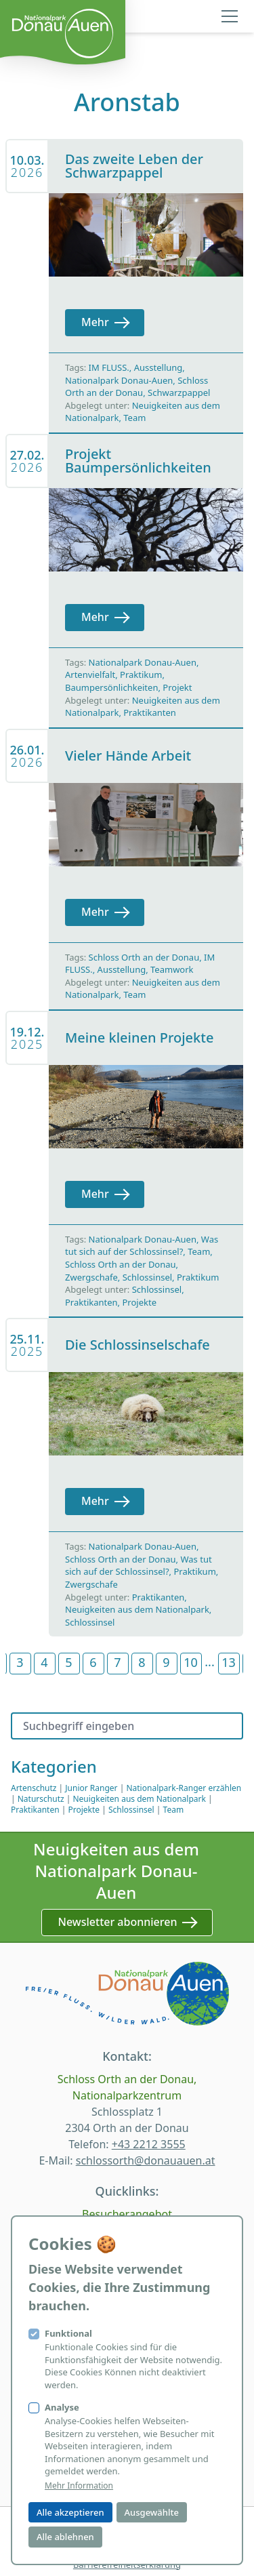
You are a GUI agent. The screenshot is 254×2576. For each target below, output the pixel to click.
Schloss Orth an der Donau (136, 386)
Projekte (139, 1302)
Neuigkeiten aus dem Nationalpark (137, 1609)
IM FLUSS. (109, 367)
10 (191, 1662)
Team (134, 417)
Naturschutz (41, 1799)
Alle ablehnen (65, 2537)
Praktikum (141, 674)
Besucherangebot (127, 2214)
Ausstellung (158, 367)
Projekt (177, 687)
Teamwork (172, 969)
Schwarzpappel (179, 392)
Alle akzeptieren (70, 2512)
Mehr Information (79, 2485)
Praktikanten (149, 712)
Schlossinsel (147, 1277)
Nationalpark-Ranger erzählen (183, 1788)
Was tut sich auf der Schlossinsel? (141, 1245)
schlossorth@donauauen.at (145, 2160)
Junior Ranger (91, 1788)
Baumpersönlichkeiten (111, 687)
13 (228, 1662)
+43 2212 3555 (149, 2144)
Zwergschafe (91, 1277)
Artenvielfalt (90, 674)
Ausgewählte (152, 2512)
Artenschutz (33, 1788)
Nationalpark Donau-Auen (119, 380)
